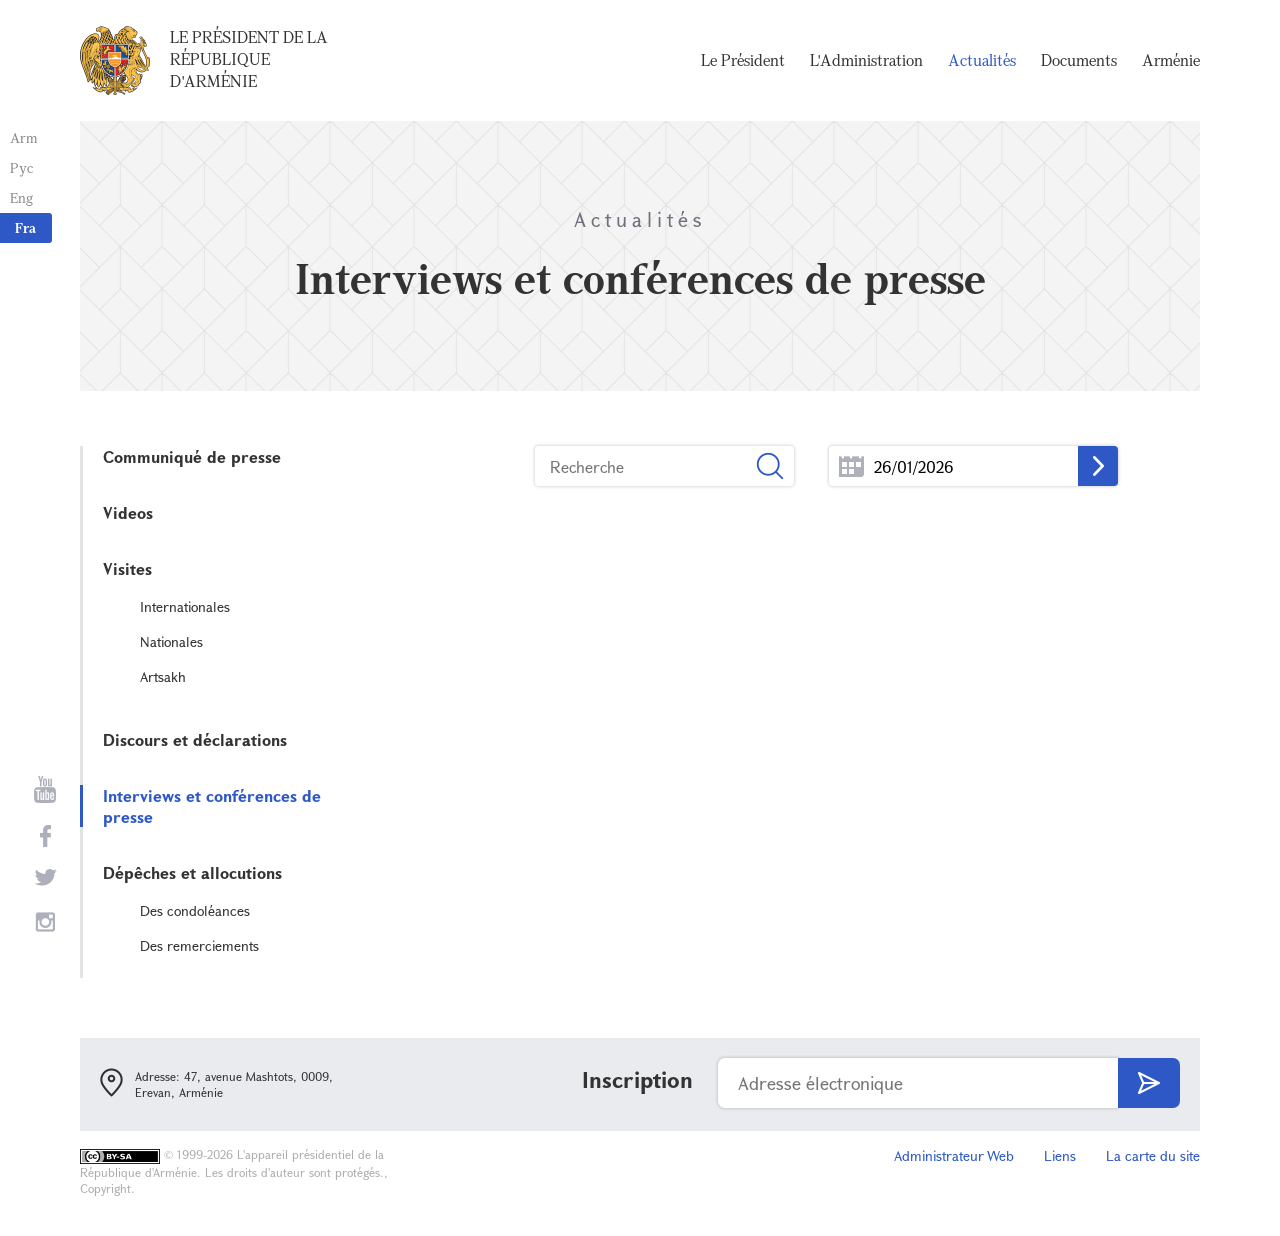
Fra (25, 227)
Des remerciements (199, 945)
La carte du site (1153, 1155)
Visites (127, 568)
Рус (21, 167)
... (851, 466)
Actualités (982, 60)
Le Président (743, 60)
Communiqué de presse (192, 456)
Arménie (1171, 60)
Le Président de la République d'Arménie (249, 59)
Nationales (171, 641)
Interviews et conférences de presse (212, 806)
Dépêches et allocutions (192, 872)
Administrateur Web (954, 1155)
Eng (21, 197)
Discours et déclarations (195, 739)
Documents (1079, 60)
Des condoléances (195, 910)
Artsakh (163, 676)
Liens (1060, 1155)
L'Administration (866, 60)
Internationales (185, 606)
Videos (128, 512)
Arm (24, 137)
